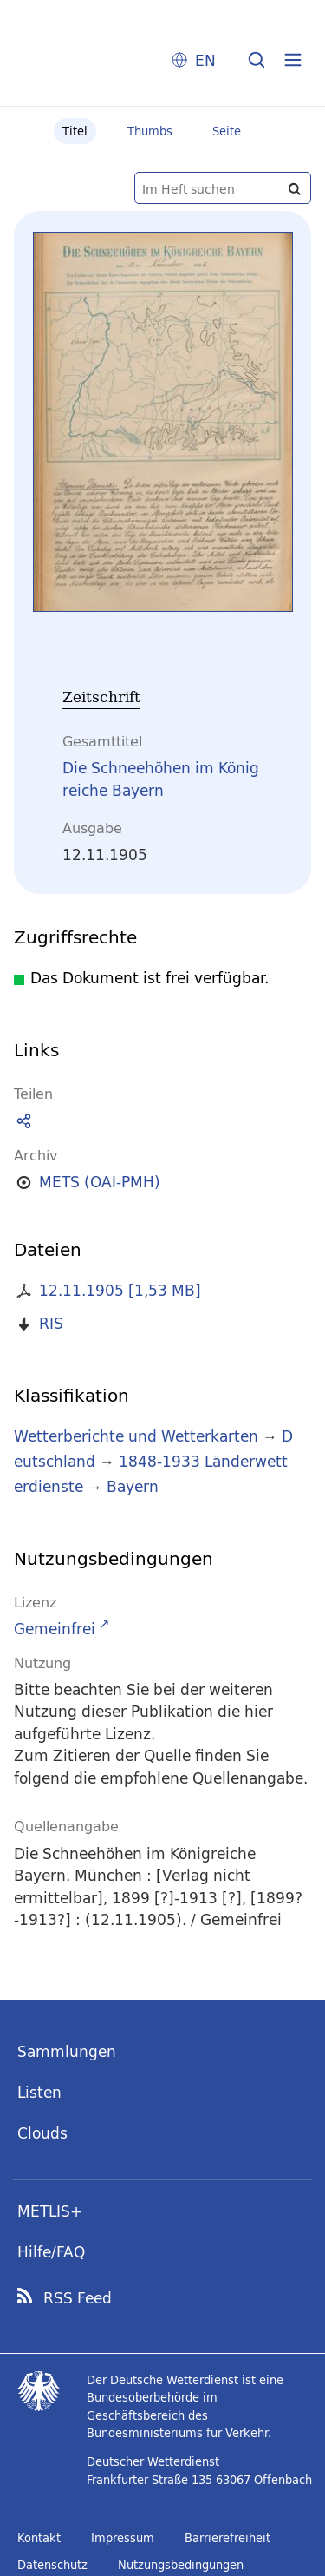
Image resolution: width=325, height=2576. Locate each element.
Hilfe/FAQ (51, 2251)
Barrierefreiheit (227, 2537)
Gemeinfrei (54, 1628)
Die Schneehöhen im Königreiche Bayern (160, 779)
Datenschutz (52, 2564)
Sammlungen (66, 2051)
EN (205, 60)
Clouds (42, 2133)
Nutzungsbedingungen (181, 2564)
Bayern (133, 1486)
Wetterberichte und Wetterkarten (136, 1436)
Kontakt (39, 2537)
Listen (39, 2092)
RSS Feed (77, 2298)
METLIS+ (49, 2211)
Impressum (122, 2537)
